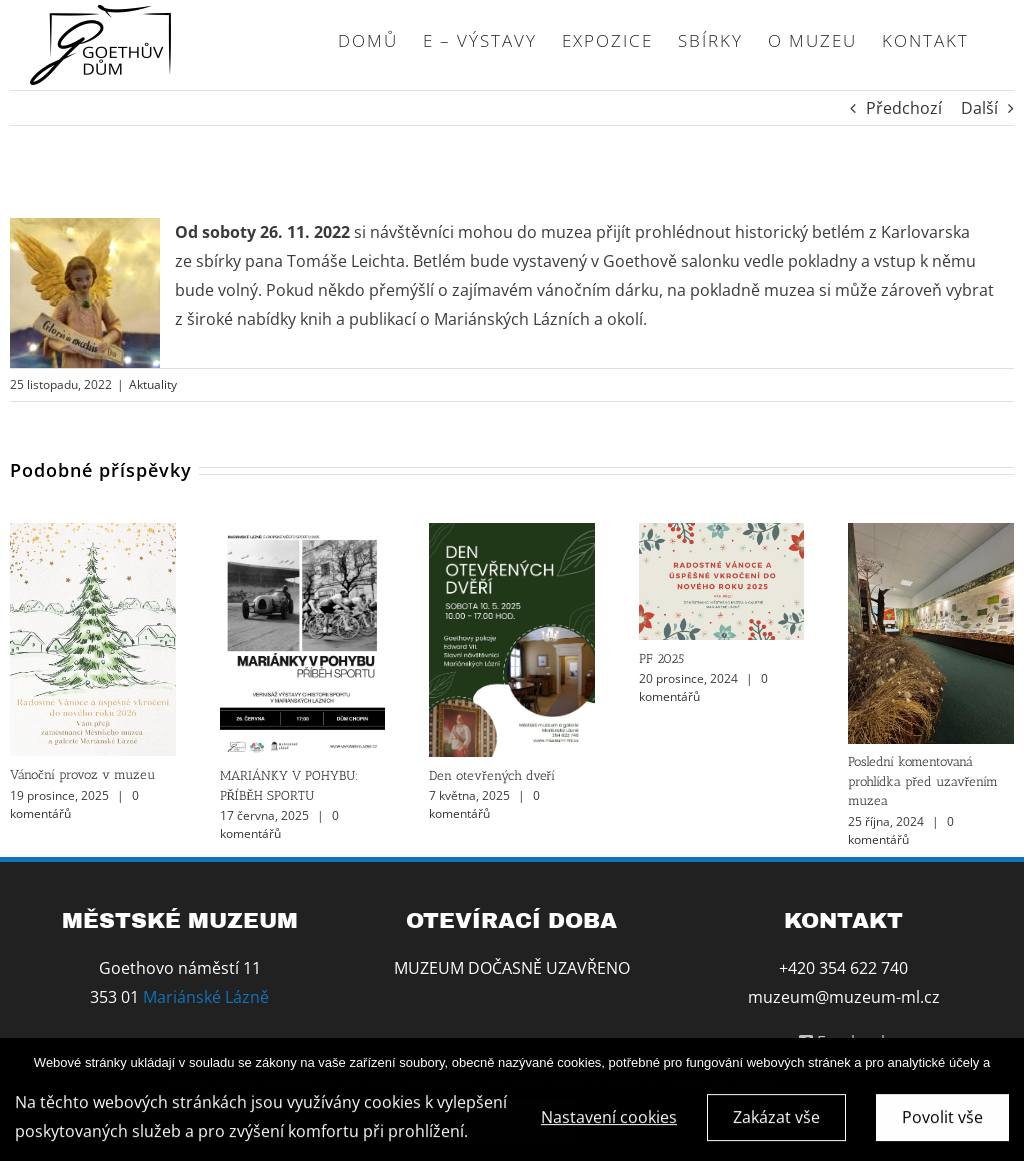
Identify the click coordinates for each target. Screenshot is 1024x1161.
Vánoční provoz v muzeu (82, 774)
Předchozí (904, 108)
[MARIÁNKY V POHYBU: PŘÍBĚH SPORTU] (303, 534)
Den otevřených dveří (492, 775)
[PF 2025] (722, 534)
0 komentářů (279, 824)
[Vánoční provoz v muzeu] (93, 534)
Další (979, 108)
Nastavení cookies (609, 1123)
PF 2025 (661, 658)
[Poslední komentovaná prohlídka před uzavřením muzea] (931, 534)
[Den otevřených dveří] (512, 534)
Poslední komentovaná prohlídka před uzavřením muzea (923, 781)
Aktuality (153, 384)
